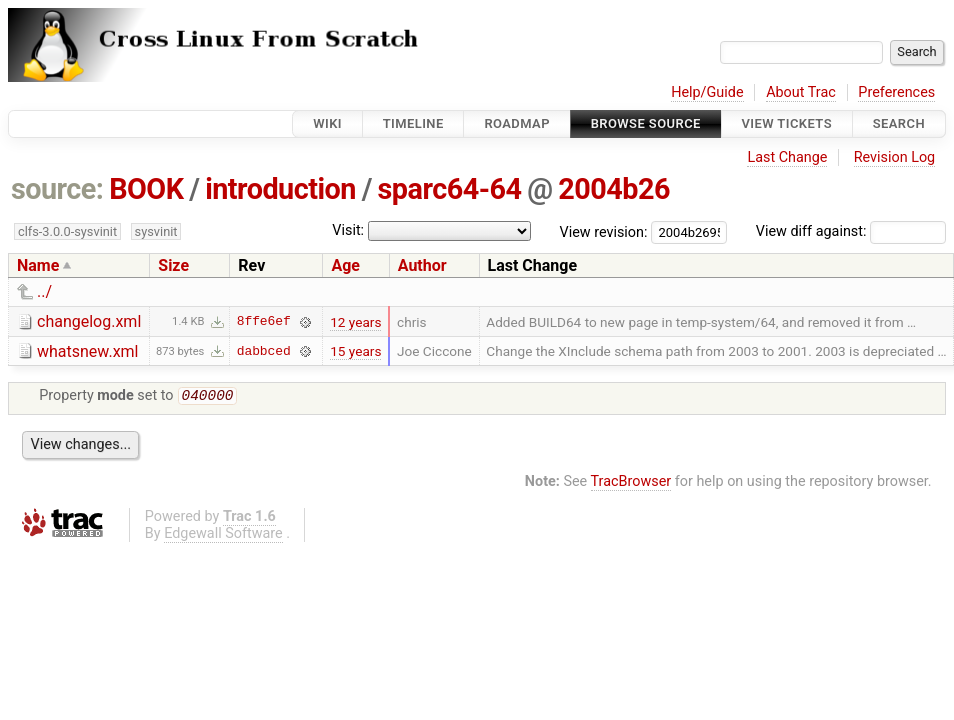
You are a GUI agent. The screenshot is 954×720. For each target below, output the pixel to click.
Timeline (413, 123)
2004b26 (614, 189)
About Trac (801, 92)
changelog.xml (89, 321)
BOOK (146, 189)
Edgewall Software (223, 535)
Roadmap (517, 123)
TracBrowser (631, 483)
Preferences (896, 92)
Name (38, 265)
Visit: (348, 230)
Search (899, 123)
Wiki (327, 123)
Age (345, 265)
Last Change (787, 157)
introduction (280, 189)
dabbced (264, 351)
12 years (355, 322)
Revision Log (895, 157)
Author (422, 265)
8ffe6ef (264, 322)
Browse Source (646, 123)
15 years (355, 351)
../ (44, 291)
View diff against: (851, 231)
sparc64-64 (450, 189)
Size (173, 265)
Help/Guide (707, 92)
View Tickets (787, 123)
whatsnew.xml (87, 351)
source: (57, 189)
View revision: (604, 231)
